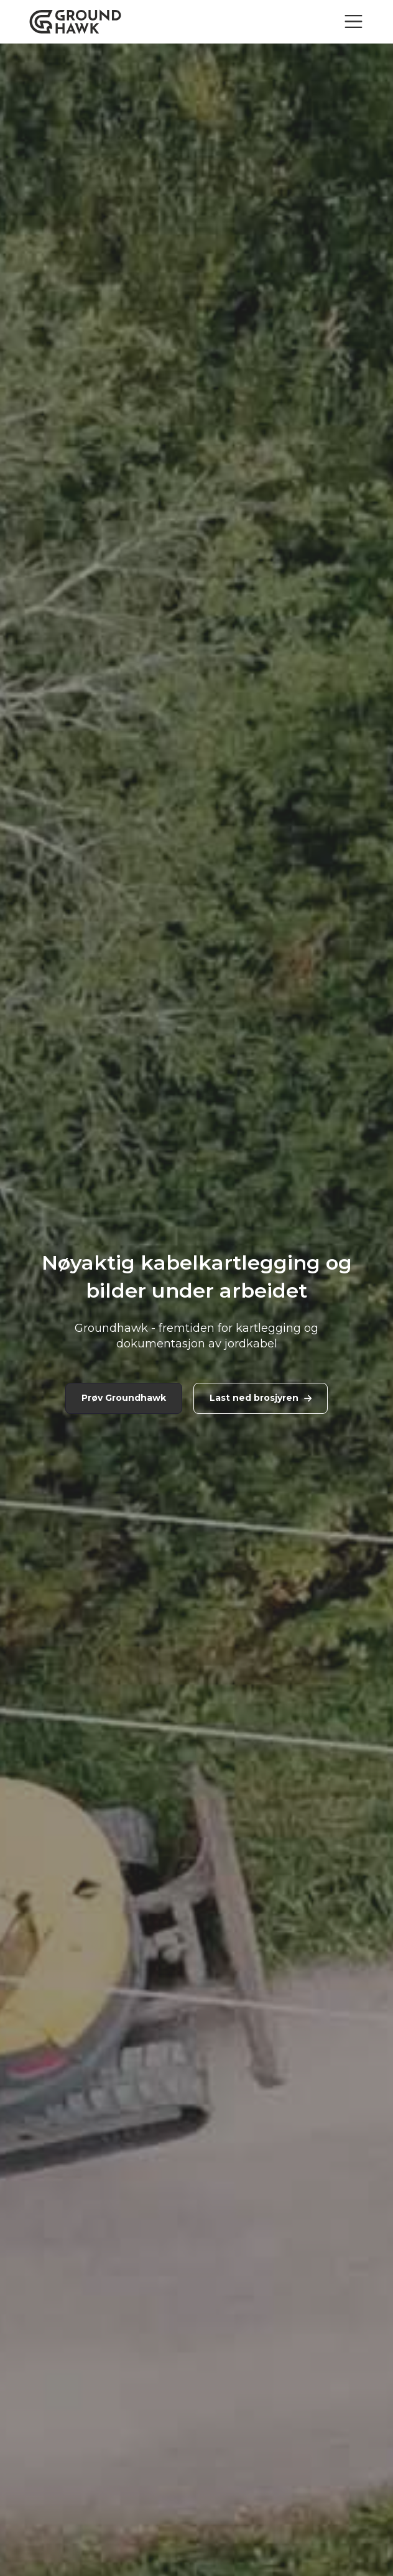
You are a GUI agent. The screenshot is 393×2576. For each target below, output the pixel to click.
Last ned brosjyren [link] (261, 1397)
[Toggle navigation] (353, 21)
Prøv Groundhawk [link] (123, 1397)
